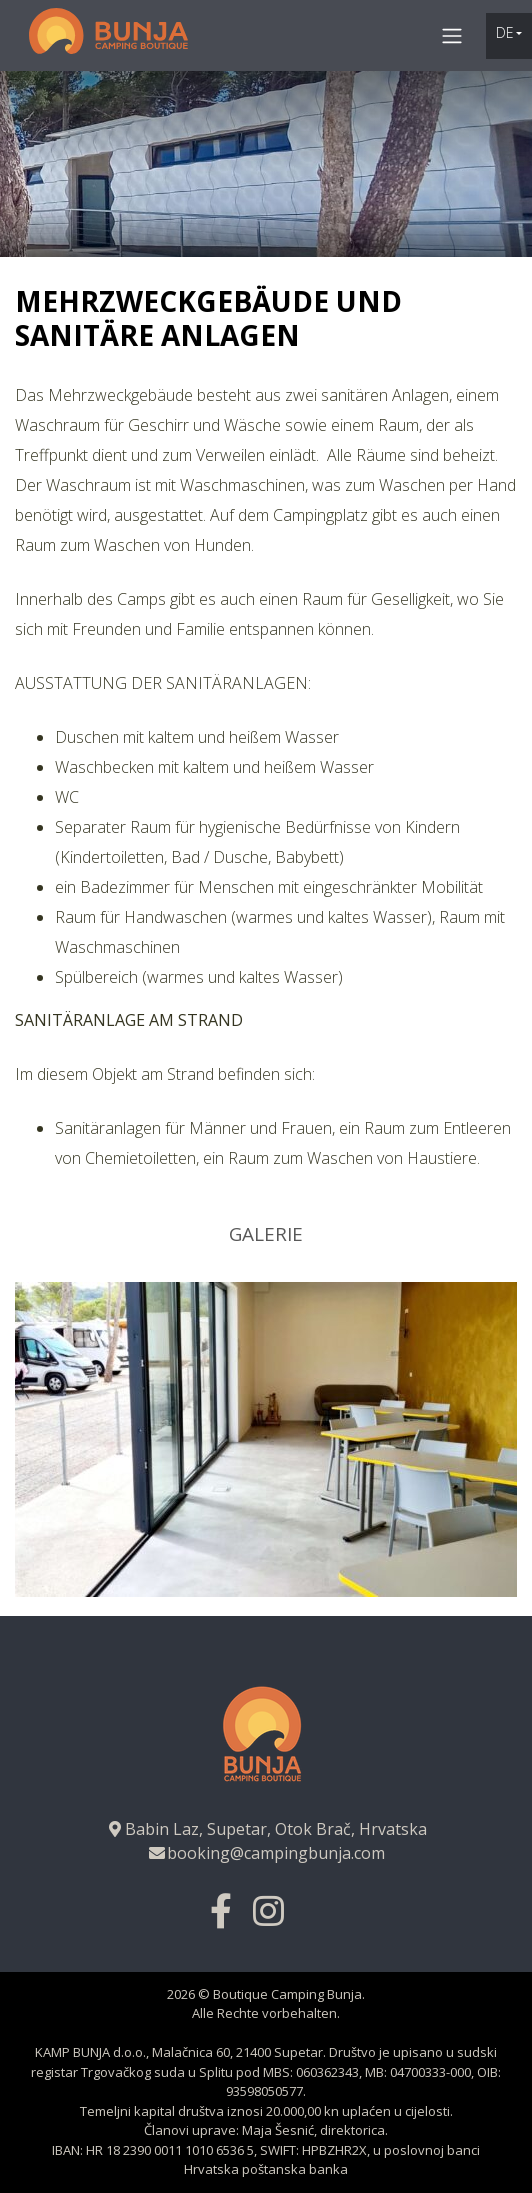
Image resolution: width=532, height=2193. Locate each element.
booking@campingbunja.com (266, 1853)
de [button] (505, 32)
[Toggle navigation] (451, 35)
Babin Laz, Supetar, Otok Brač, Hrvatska (266, 1829)
